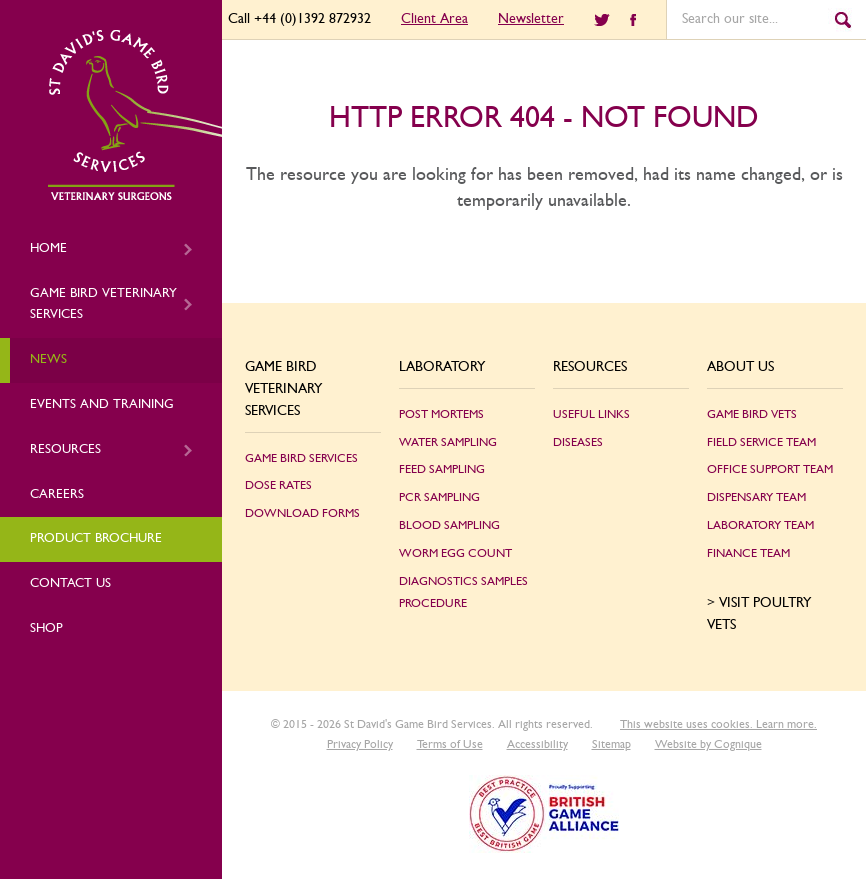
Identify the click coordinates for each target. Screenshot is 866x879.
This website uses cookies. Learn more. (718, 724)
